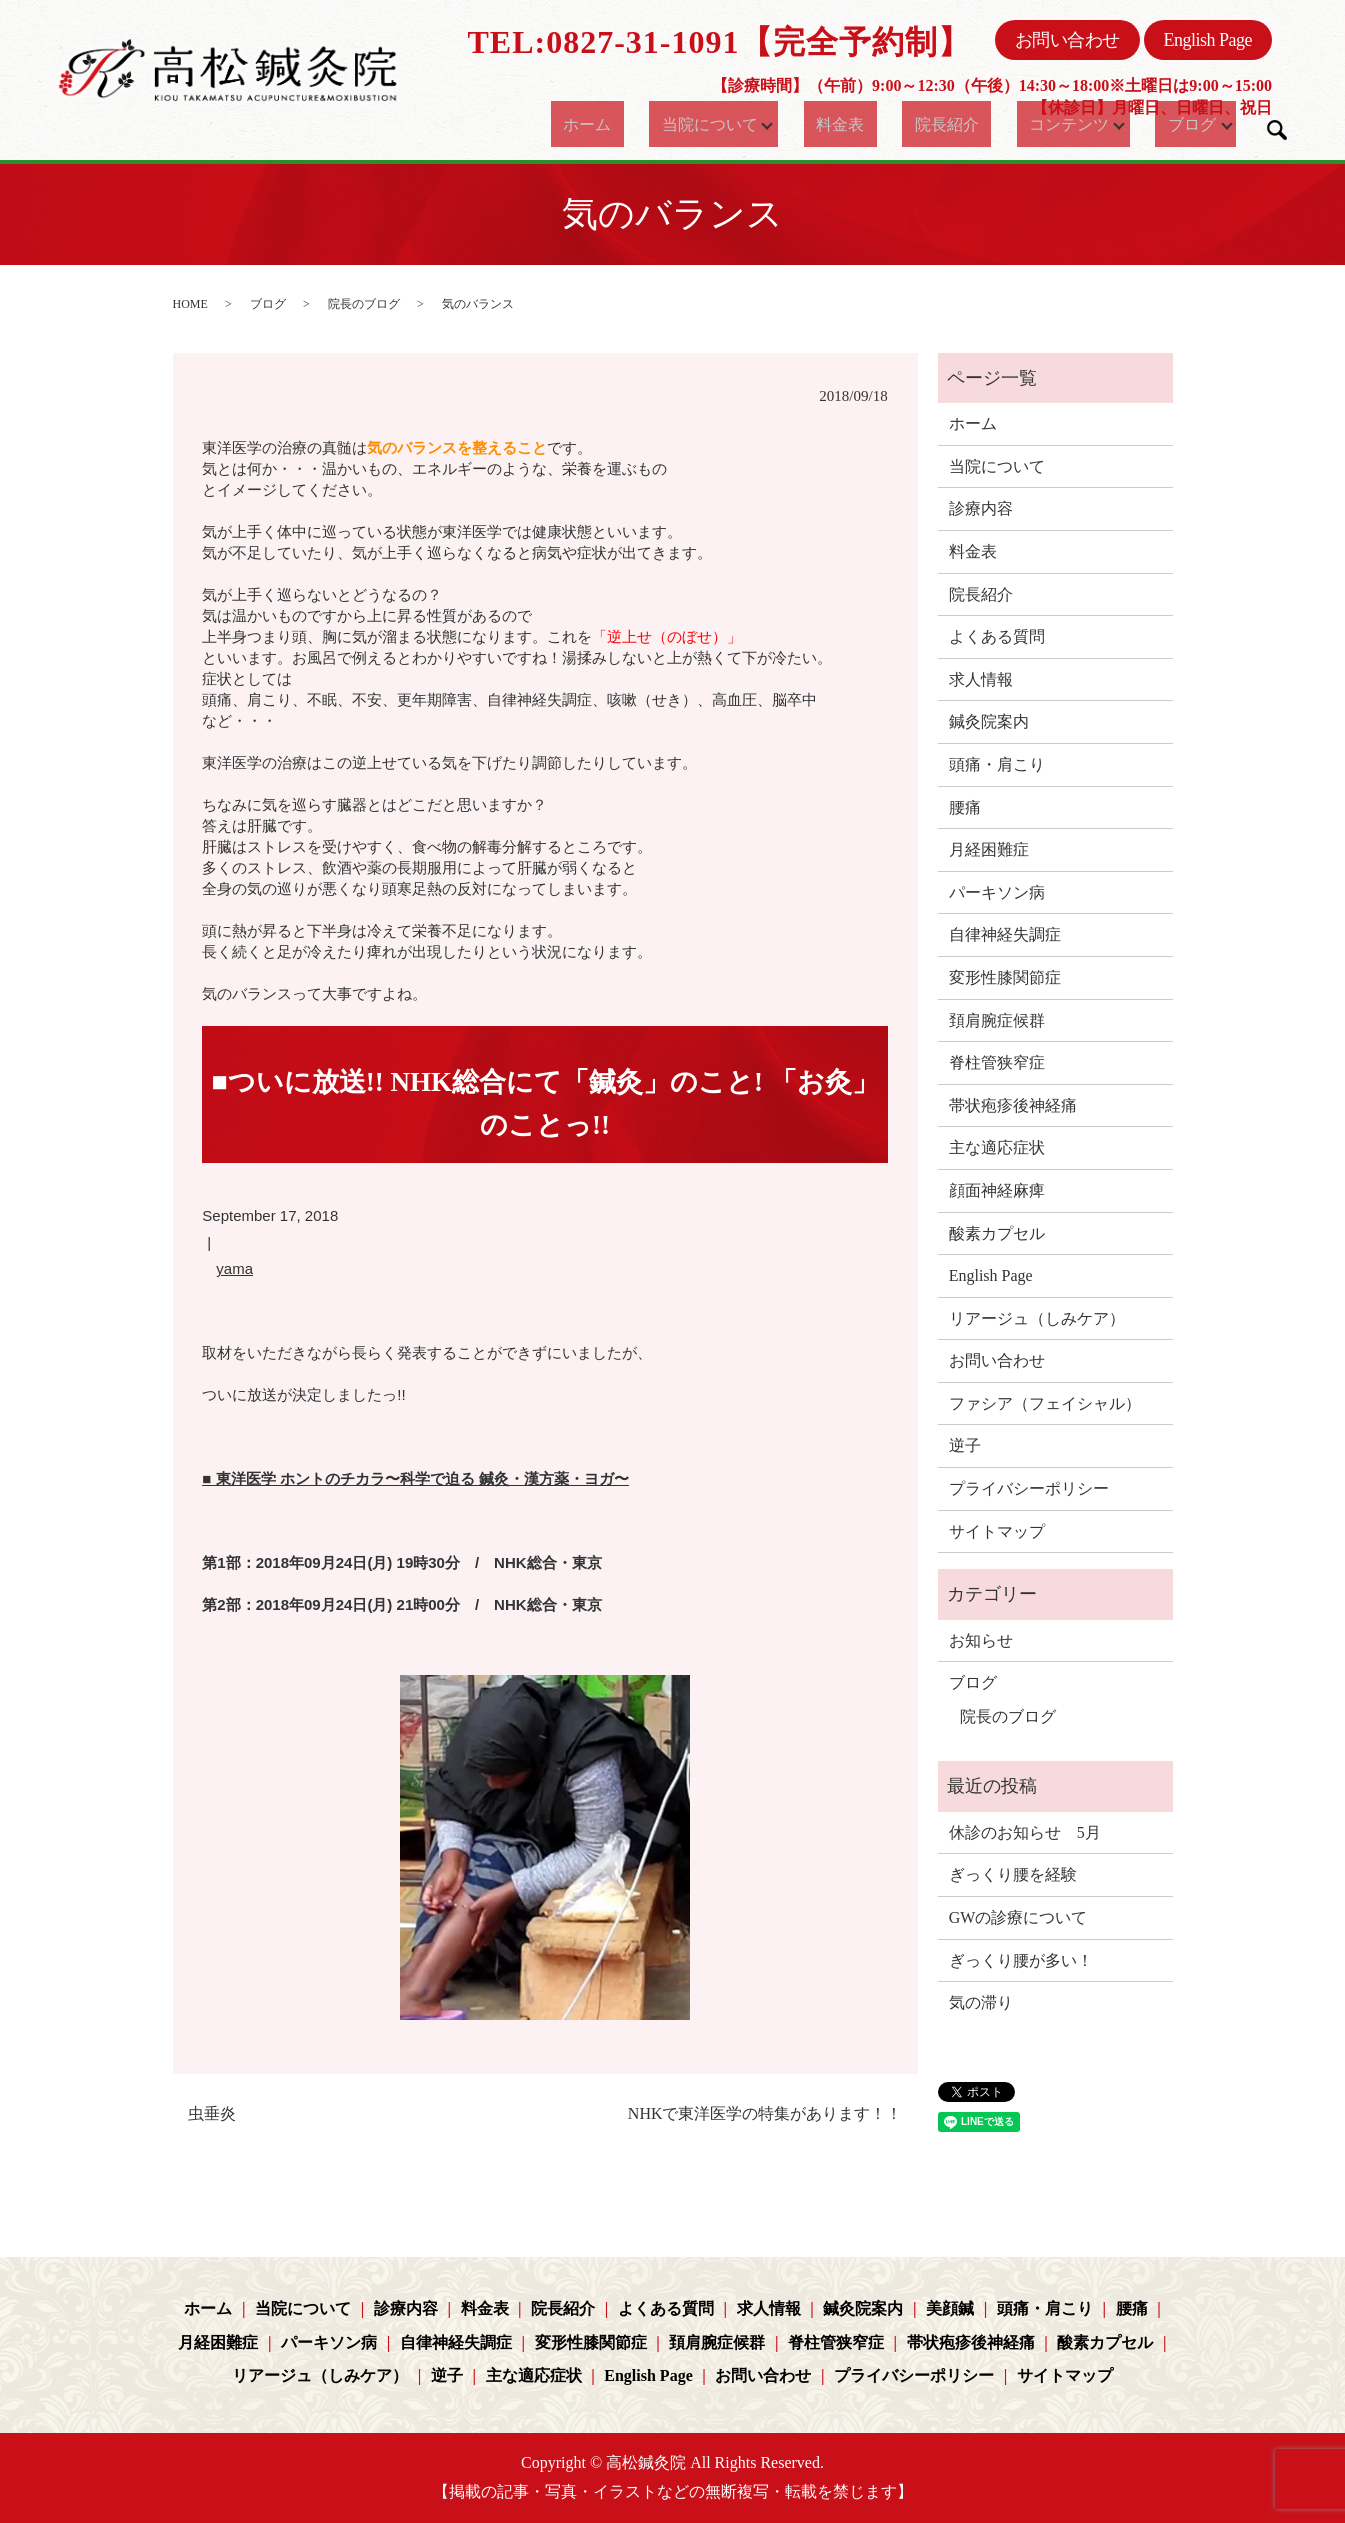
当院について (702, 124)
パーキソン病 (997, 892)
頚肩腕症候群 (997, 1020)
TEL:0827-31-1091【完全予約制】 (719, 42)
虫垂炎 (212, 2113)
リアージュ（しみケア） (1037, 1318)
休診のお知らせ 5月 (1025, 1832)
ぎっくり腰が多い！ (1021, 1960)
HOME (190, 304)
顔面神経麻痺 (997, 1190)
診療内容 (981, 508)
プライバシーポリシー (1029, 1488)
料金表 (844, 124)
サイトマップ (997, 1531)
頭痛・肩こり (997, 764)
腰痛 (965, 807)
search (1277, 130)
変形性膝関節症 (1005, 977)
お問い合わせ (1067, 40)
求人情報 (981, 679)
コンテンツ (1040, 124)
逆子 (965, 1445)
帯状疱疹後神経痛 (1013, 1105)
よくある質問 (997, 636)
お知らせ (981, 1640)
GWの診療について (1018, 1917)
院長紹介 (933, 124)
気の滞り (981, 2002)
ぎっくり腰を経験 (1013, 1874)
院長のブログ (364, 304)
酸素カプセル (997, 1233)
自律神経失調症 (1005, 934)
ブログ (1173, 124)
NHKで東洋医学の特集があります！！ (765, 2113)
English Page (1208, 40)
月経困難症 (989, 849)
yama (234, 1268)
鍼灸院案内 (989, 721)
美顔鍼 (950, 2308)
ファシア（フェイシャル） (1045, 1403)
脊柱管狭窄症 (997, 1062)
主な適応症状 (997, 1147)
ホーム (595, 124)
